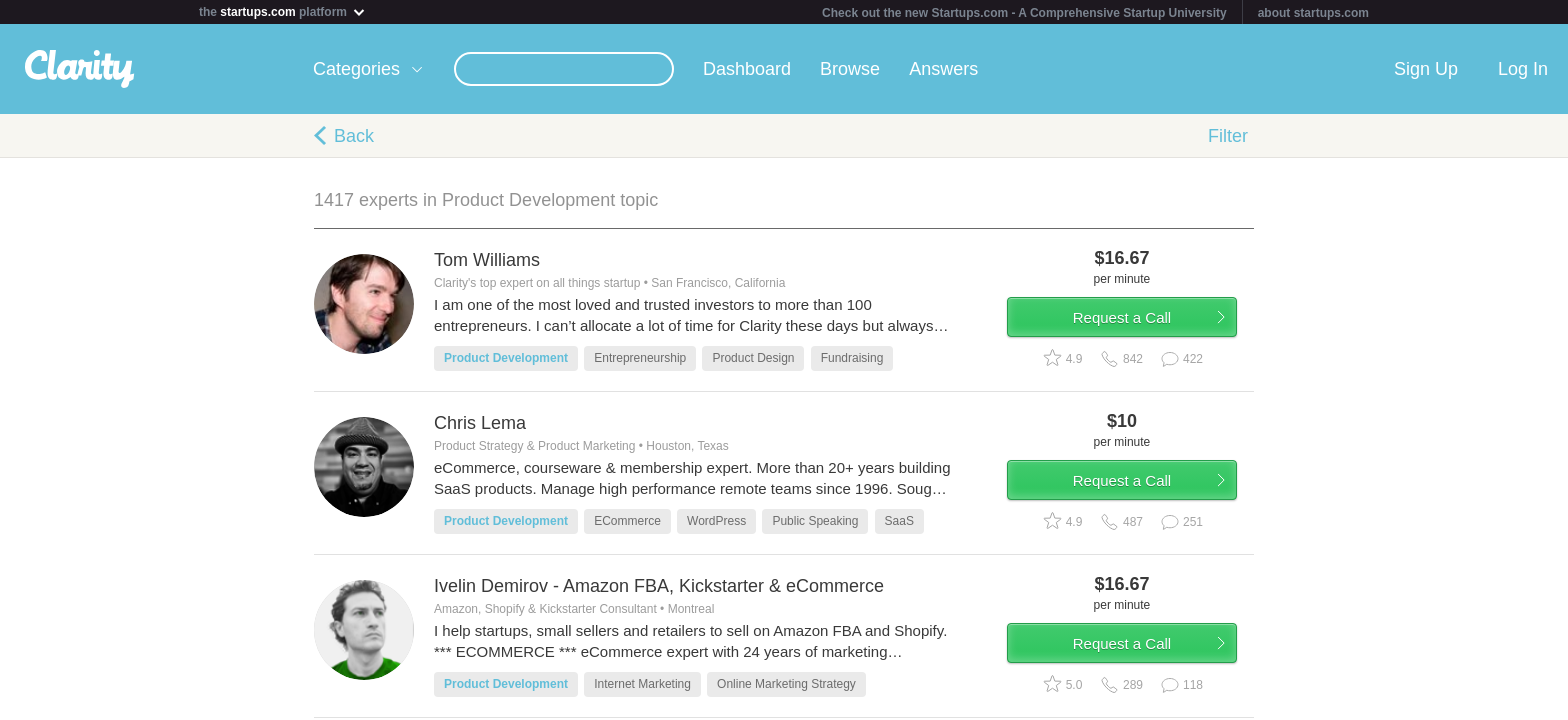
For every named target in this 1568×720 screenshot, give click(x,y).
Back (354, 136)
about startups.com (1313, 13)
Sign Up (1426, 69)
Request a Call (1136, 323)
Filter (1228, 136)
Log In (1523, 69)
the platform (283, 11)
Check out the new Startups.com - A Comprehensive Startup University (1024, 13)
